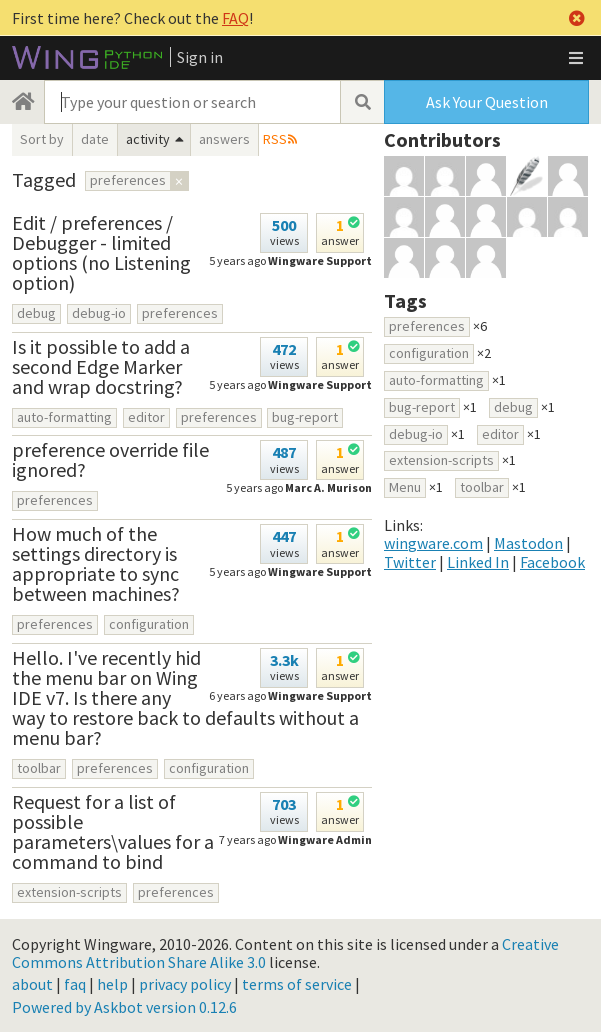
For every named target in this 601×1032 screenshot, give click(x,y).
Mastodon (528, 543)
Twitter (410, 562)
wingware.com (433, 543)
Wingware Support (320, 260)
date (95, 139)
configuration (149, 624)
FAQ (235, 18)
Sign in (200, 57)
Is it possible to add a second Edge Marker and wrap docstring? (101, 366)
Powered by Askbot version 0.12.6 (124, 1007)
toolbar (39, 768)
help (112, 984)
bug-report (305, 417)
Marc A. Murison (328, 487)
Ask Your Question (487, 102)
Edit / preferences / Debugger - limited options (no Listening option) (101, 252)
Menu (405, 487)
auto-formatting (64, 417)
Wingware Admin (325, 839)
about (32, 984)
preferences (180, 313)
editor (146, 417)
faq (75, 984)
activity (148, 139)
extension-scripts (69, 892)
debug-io (99, 313)
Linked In (478, 562)
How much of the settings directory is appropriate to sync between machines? (96, 563)
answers (224, 139)
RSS (275, 139)
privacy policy (185, 984)
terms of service (297, 984)
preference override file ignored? (110, 459)
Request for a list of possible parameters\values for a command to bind (113, 831)
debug (36, 313)
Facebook (552, 562)
